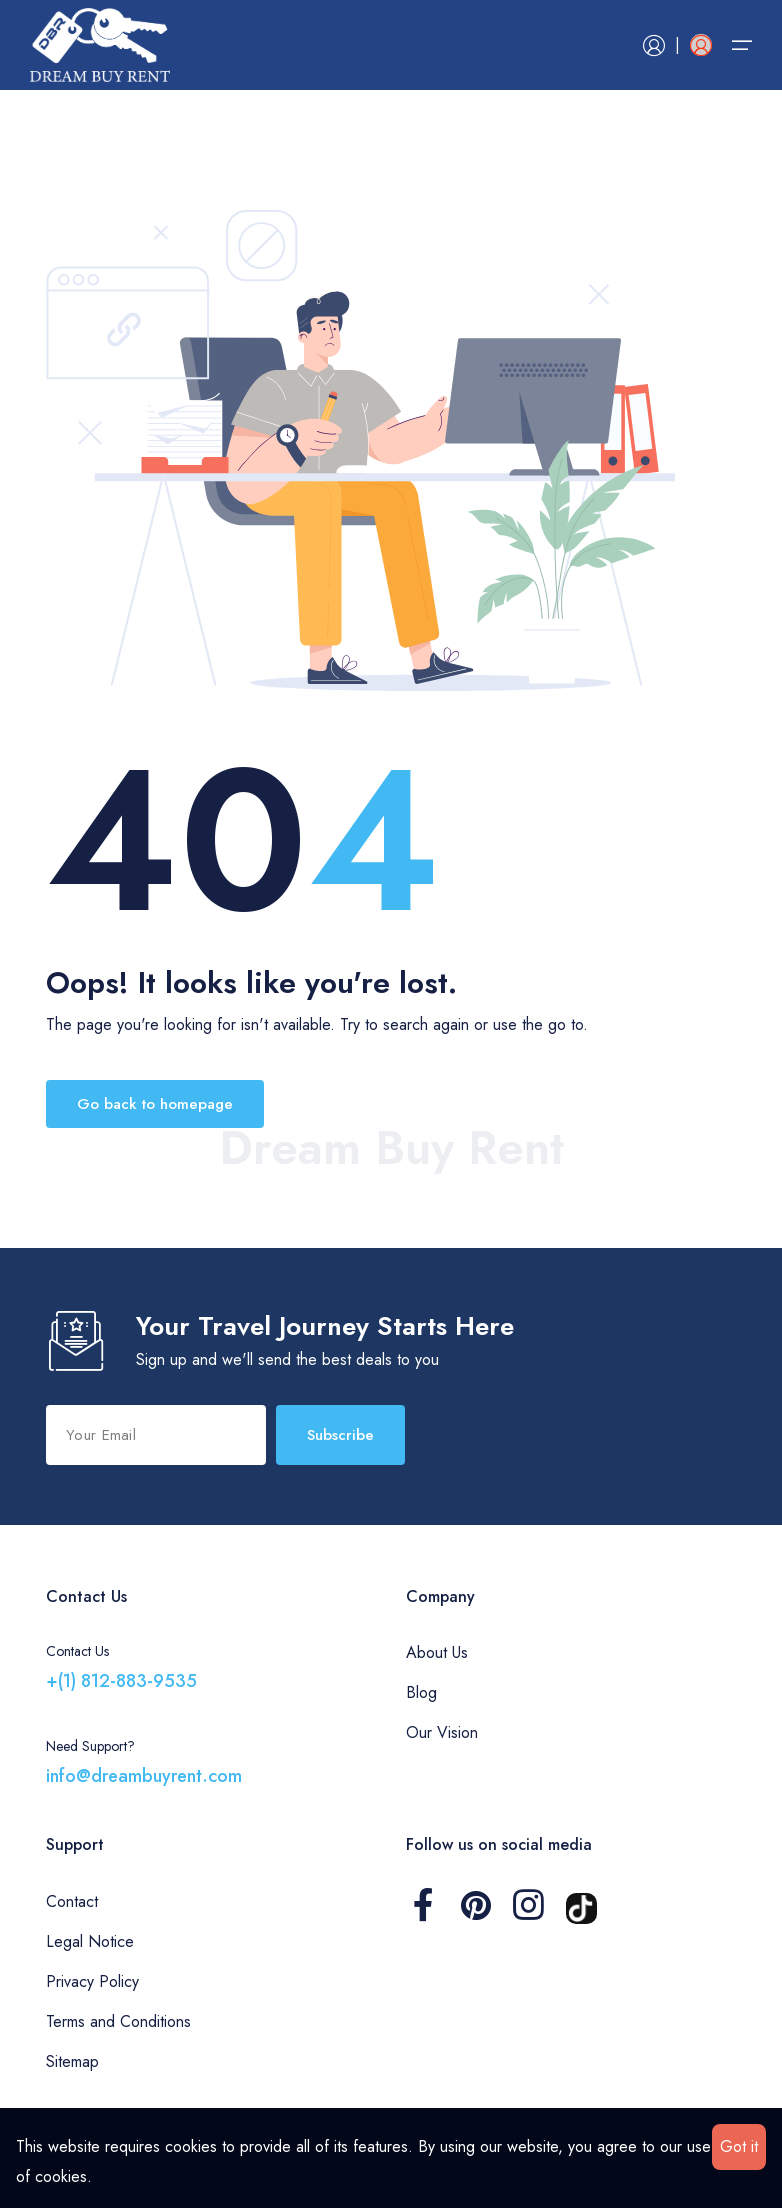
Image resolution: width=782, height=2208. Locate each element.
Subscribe (340, 1435)
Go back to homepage (155, 1104)
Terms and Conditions (118, 2021)
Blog (421, 1692)
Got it (739, 2146)
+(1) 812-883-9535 (121, 1681)
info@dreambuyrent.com (144, 1776)
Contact (72, 1901)
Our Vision (442, 1732)
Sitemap (72, 2061)
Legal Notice (90, 1941)
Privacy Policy (92, 1981)
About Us (437, 1652)
